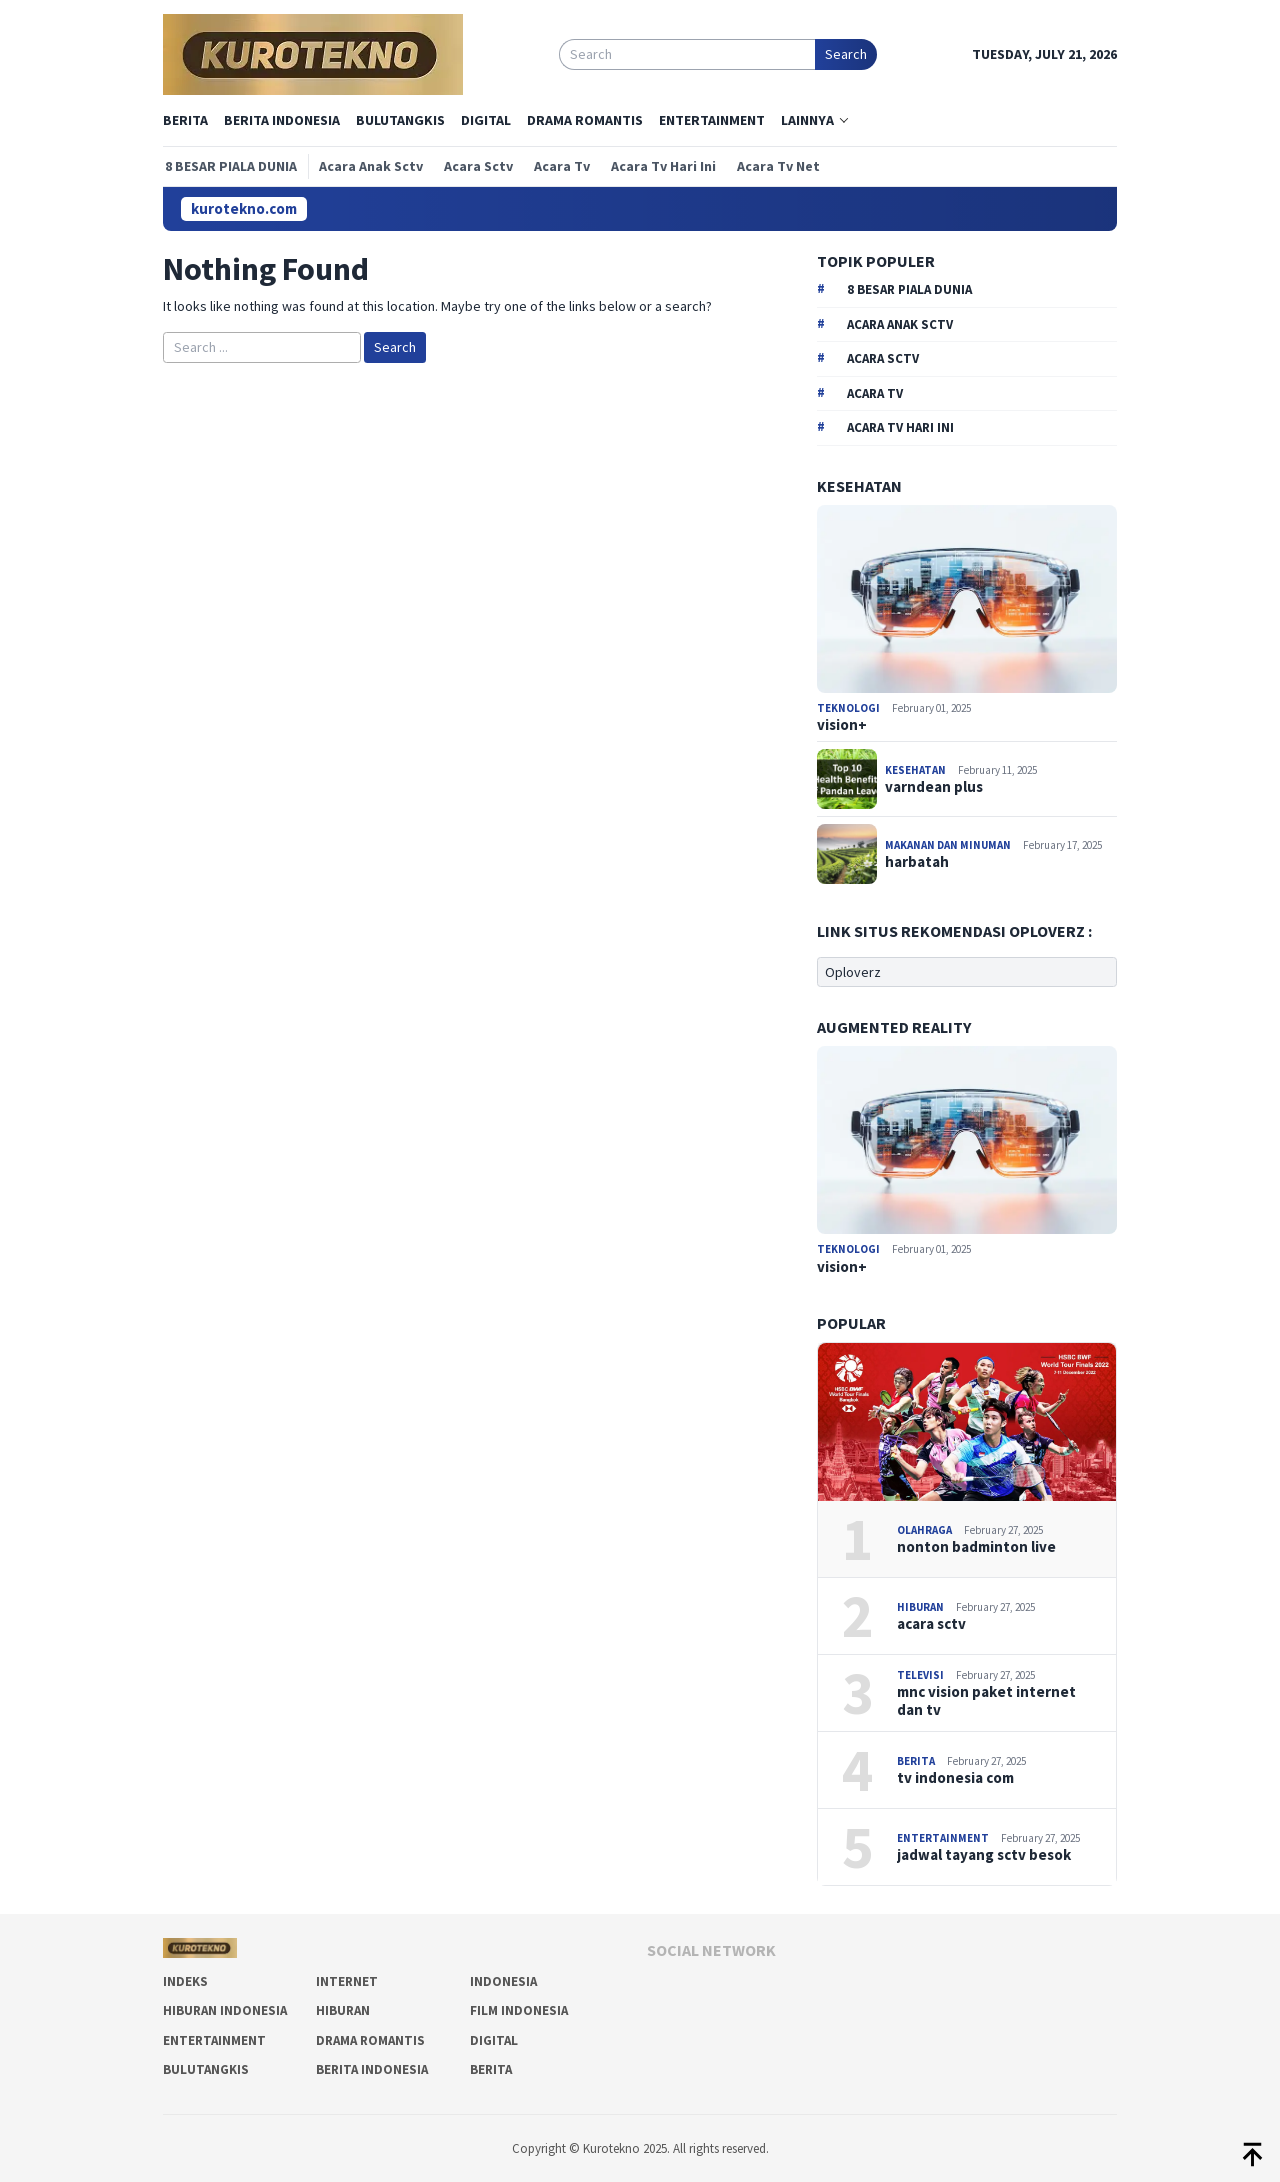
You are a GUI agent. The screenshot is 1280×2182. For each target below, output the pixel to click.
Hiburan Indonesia (225, 2010)
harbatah (917, 862)
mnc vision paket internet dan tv (986, 1701)
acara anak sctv (900, 324)
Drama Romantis (370, 2040)
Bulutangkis (206, 2069)
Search (846, 54)
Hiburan (921, 1607)
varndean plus (934, 787)
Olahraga (925, 1530)
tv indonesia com (955, 1778)
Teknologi (849, 708)
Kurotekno (613, 2148)
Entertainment (944, 1838)
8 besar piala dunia (909, 289)
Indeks (185, 1981)
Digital (494, 2040)
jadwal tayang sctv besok (984, 1855)
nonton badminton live (976, 1547)
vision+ (842, 725)
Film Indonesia (519, 2010)
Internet (347, 1981)
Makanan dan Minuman (949, 845)
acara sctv (883, 358)
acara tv (875, 393)
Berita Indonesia (372, 2069)
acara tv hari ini (900, 427)
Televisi (921, 1675)
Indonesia (503, 1981)
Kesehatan (916, 770)
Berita (917, 1761)
